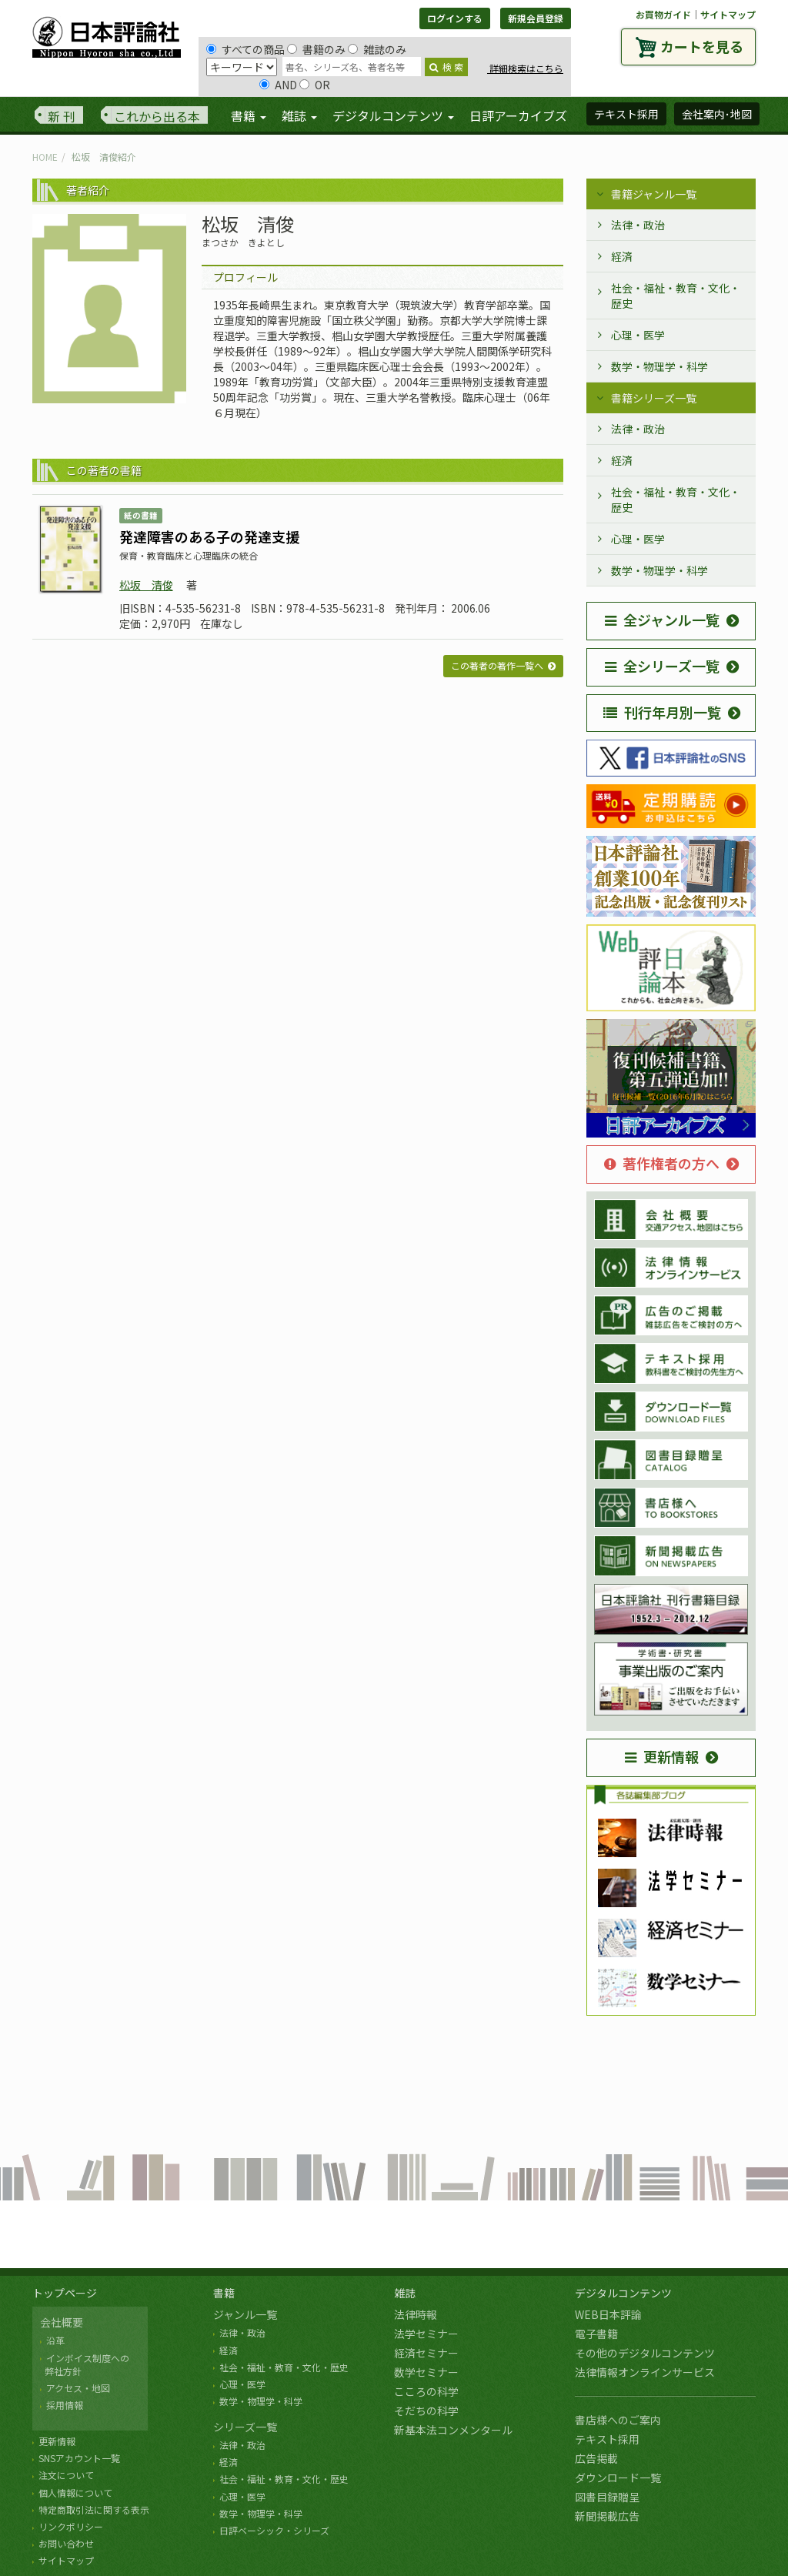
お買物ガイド (663, 14)
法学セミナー (426, 2333)
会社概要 (61, 2322)
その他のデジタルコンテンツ (645, 2352)
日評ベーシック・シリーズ (274, 2530)
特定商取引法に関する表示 (93, 2509)
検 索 (446, 66)
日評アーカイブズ (518, 115)
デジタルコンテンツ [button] (393, 115)
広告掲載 (596, 2458)
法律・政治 (638, 224)
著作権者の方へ (662, 1163)
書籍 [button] (248, 115)
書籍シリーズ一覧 (653, 398)
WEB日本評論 (608, 2314)
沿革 (55, 2340)
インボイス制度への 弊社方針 (84, 2364)
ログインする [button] (454, 18)
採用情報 (64, 2404)
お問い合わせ (66, 2543)
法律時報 (415, 2314)
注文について (66, 2474)
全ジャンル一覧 (662, 620)
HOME (45, 156)
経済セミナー (426, 2352)
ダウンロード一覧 (618, 2477)
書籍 (224, 2292)
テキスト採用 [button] (626, 114)
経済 (622, 256)
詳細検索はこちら (525, 68)
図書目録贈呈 (607, 2496)
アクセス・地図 (78, 2387)
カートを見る (701, 46)
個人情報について (75, 2492)
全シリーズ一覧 (662, 666)
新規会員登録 (535, 18)
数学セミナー (426, 2372)
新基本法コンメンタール (453, 2429)
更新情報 (662, 1756)
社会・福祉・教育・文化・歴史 (675, 295)
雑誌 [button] (299, 115)
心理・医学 (638, 334)
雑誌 (405, 2292)
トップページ (64, 2292)
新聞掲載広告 (607, 2516)
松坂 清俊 (146, 585)
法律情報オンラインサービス (645, 2372)
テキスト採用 (607, 2439)
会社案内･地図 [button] (717, 114)
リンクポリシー (70, 2526)
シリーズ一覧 (245, 2426)
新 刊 (61, 116)
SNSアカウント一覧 (79, 2457)
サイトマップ (728, 14)
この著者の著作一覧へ (497, 665)
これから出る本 (157, 116)
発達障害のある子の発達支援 (209, 536)
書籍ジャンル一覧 (653, 194)
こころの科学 (426, 2391)
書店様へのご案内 (618, 2419)
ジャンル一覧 (245, 2314)
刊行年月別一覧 (662, 712)
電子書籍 (596, 2333)
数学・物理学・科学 (659, 366)
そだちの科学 (426, 2410)
